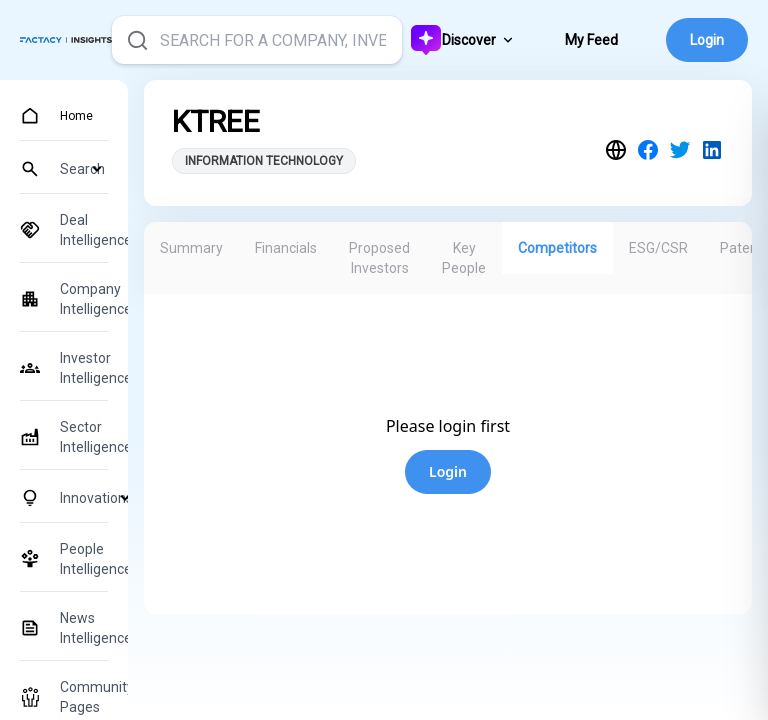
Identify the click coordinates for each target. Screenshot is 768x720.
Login (707, 40)
